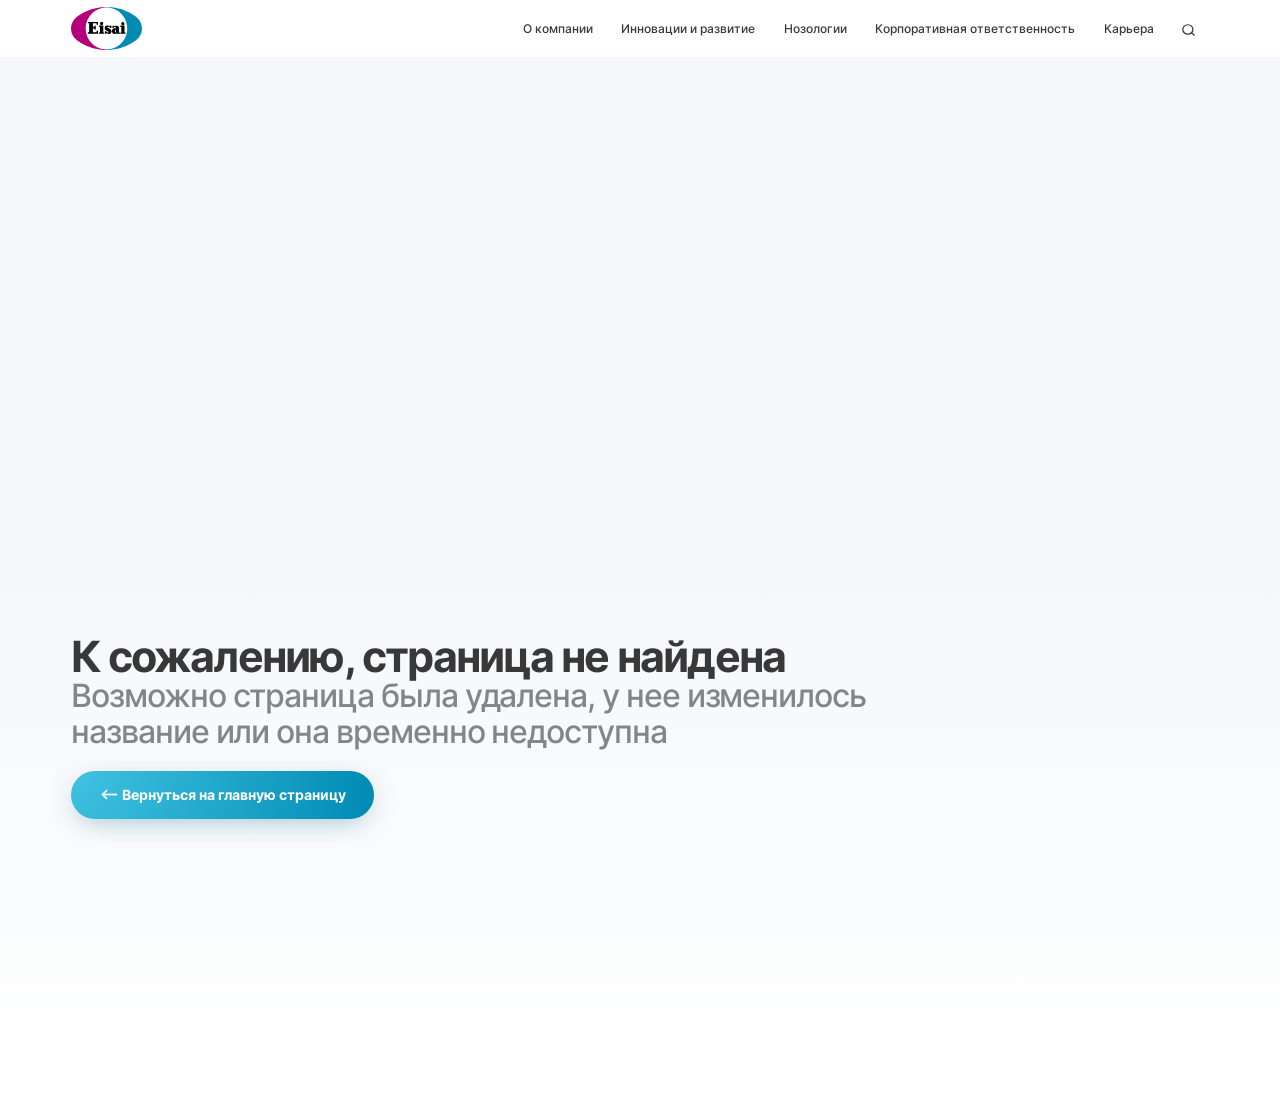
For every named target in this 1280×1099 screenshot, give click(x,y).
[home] (106, 28)
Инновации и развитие (688, 28)
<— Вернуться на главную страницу (223, 794)
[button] (558, 28)
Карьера (1129, 28)
